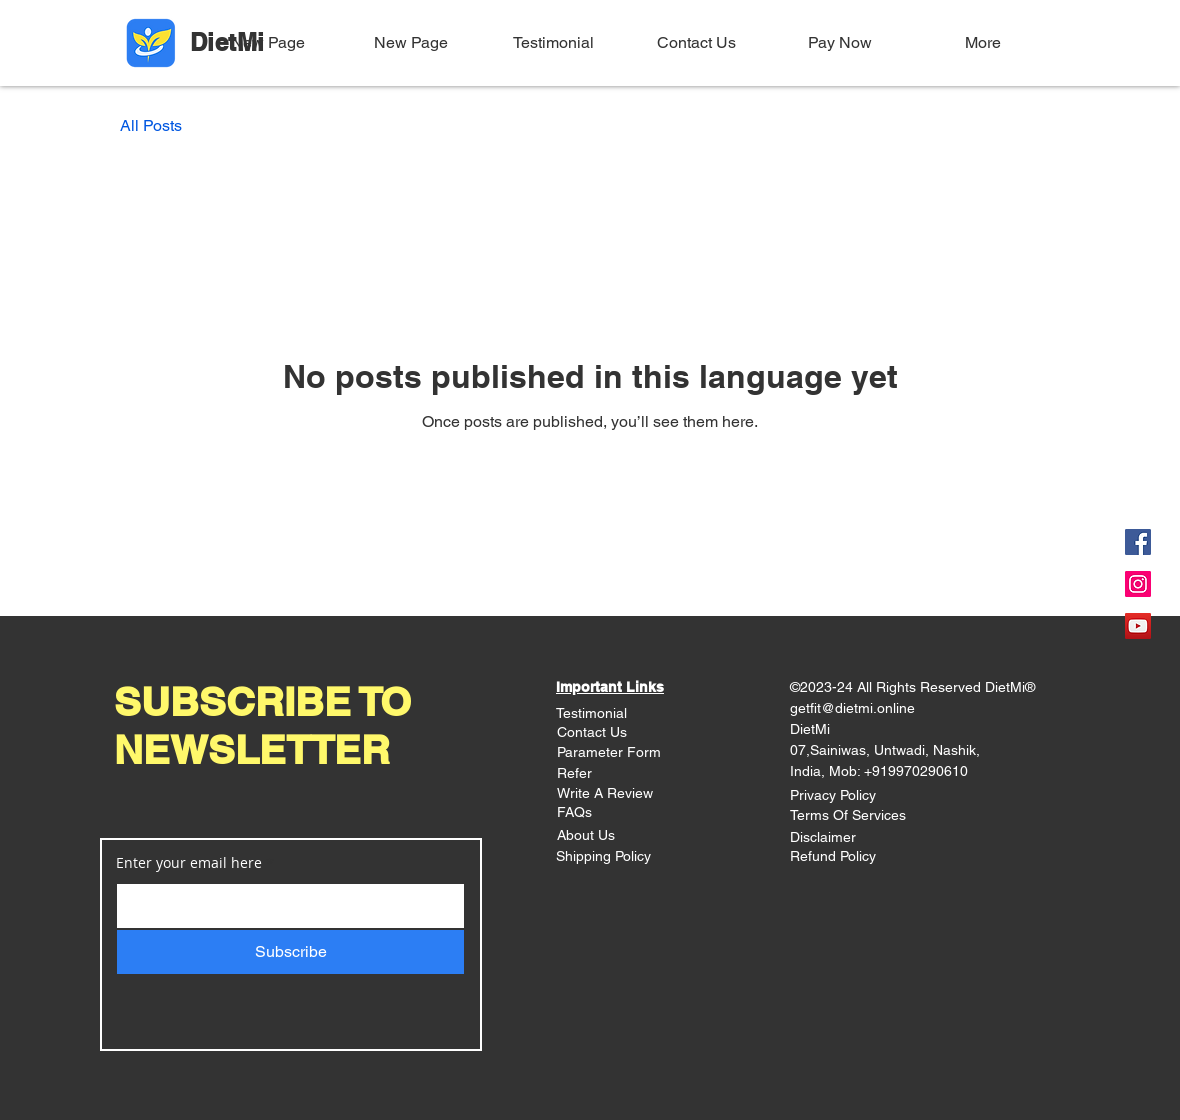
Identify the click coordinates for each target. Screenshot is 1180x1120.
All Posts (151, 125)
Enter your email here (189, 863)
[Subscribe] (290, 952)
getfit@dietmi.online (852, 708)
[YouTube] (1138, 626)
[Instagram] (1138, 584)
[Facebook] (1138, 542)
